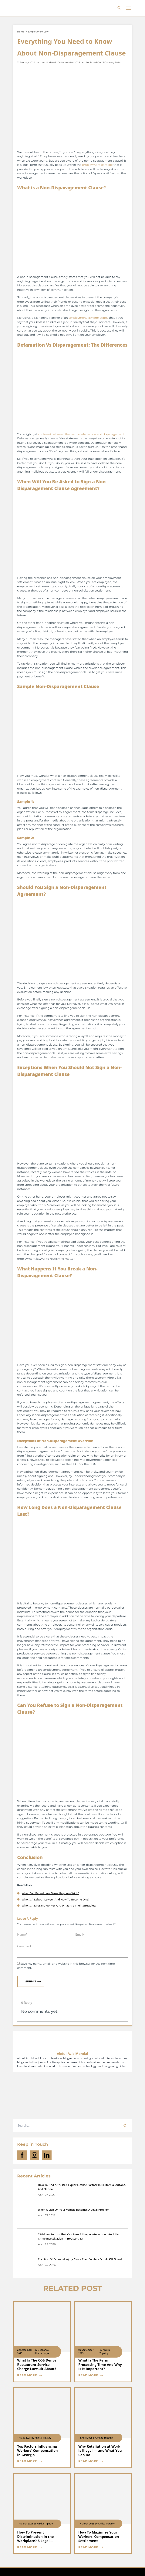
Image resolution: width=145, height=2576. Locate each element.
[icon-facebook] (22, 2155)
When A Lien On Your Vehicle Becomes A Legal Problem (73, 2209)
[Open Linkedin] (47, 2155)
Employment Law (38, 31)
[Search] (125, 2125)
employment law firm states (89, 317)
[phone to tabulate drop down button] (129, 8)
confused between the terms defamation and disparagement (81, 434)
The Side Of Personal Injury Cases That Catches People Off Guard (80, 2259)
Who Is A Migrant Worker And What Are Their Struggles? (59, 1905)
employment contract (97, 165)
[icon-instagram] (34, 2155)
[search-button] (119, 8)
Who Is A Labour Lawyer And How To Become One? (55, 1899)
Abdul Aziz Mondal (72, 2053)
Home (20, 31)
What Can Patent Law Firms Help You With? (50, 1893)
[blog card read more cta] (39, 2375)
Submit (33, 1981)
